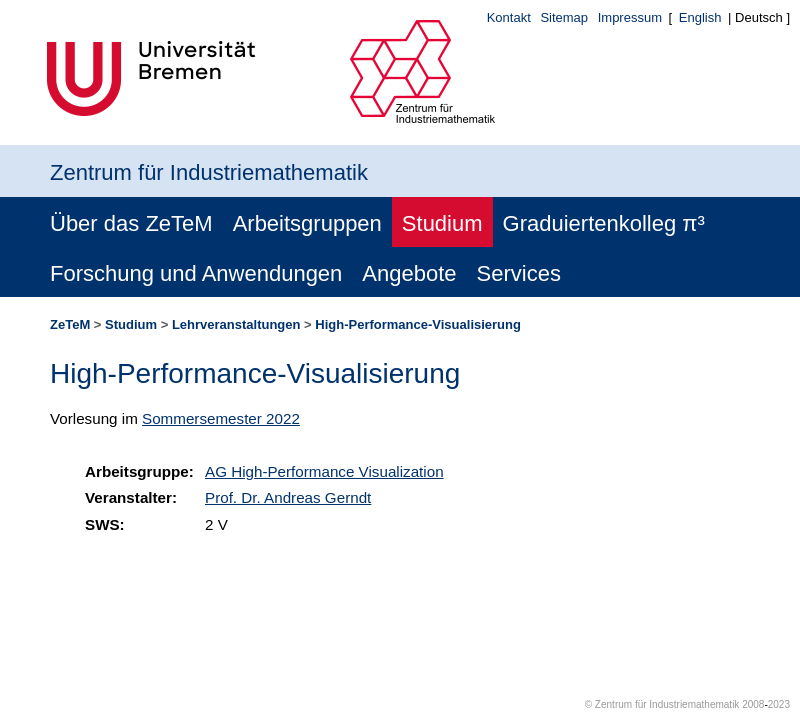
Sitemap (564, 17)
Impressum (630, 17)
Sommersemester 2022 (221, 418)
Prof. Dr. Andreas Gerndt (288, 497)
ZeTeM (70, 324)
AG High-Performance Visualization (324, 471)
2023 (779, 704)
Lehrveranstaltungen (236, 324)
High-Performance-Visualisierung (418, 324)
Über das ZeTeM (131, 223)
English (700, 17)
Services (519, 273)
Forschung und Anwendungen (196, 273)
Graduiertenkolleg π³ (604, 223)
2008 (753, 704)
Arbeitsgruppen (307, 223)
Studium (442, 223)
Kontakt (509, 17)
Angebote (409, 273)
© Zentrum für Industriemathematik (662, 704)
